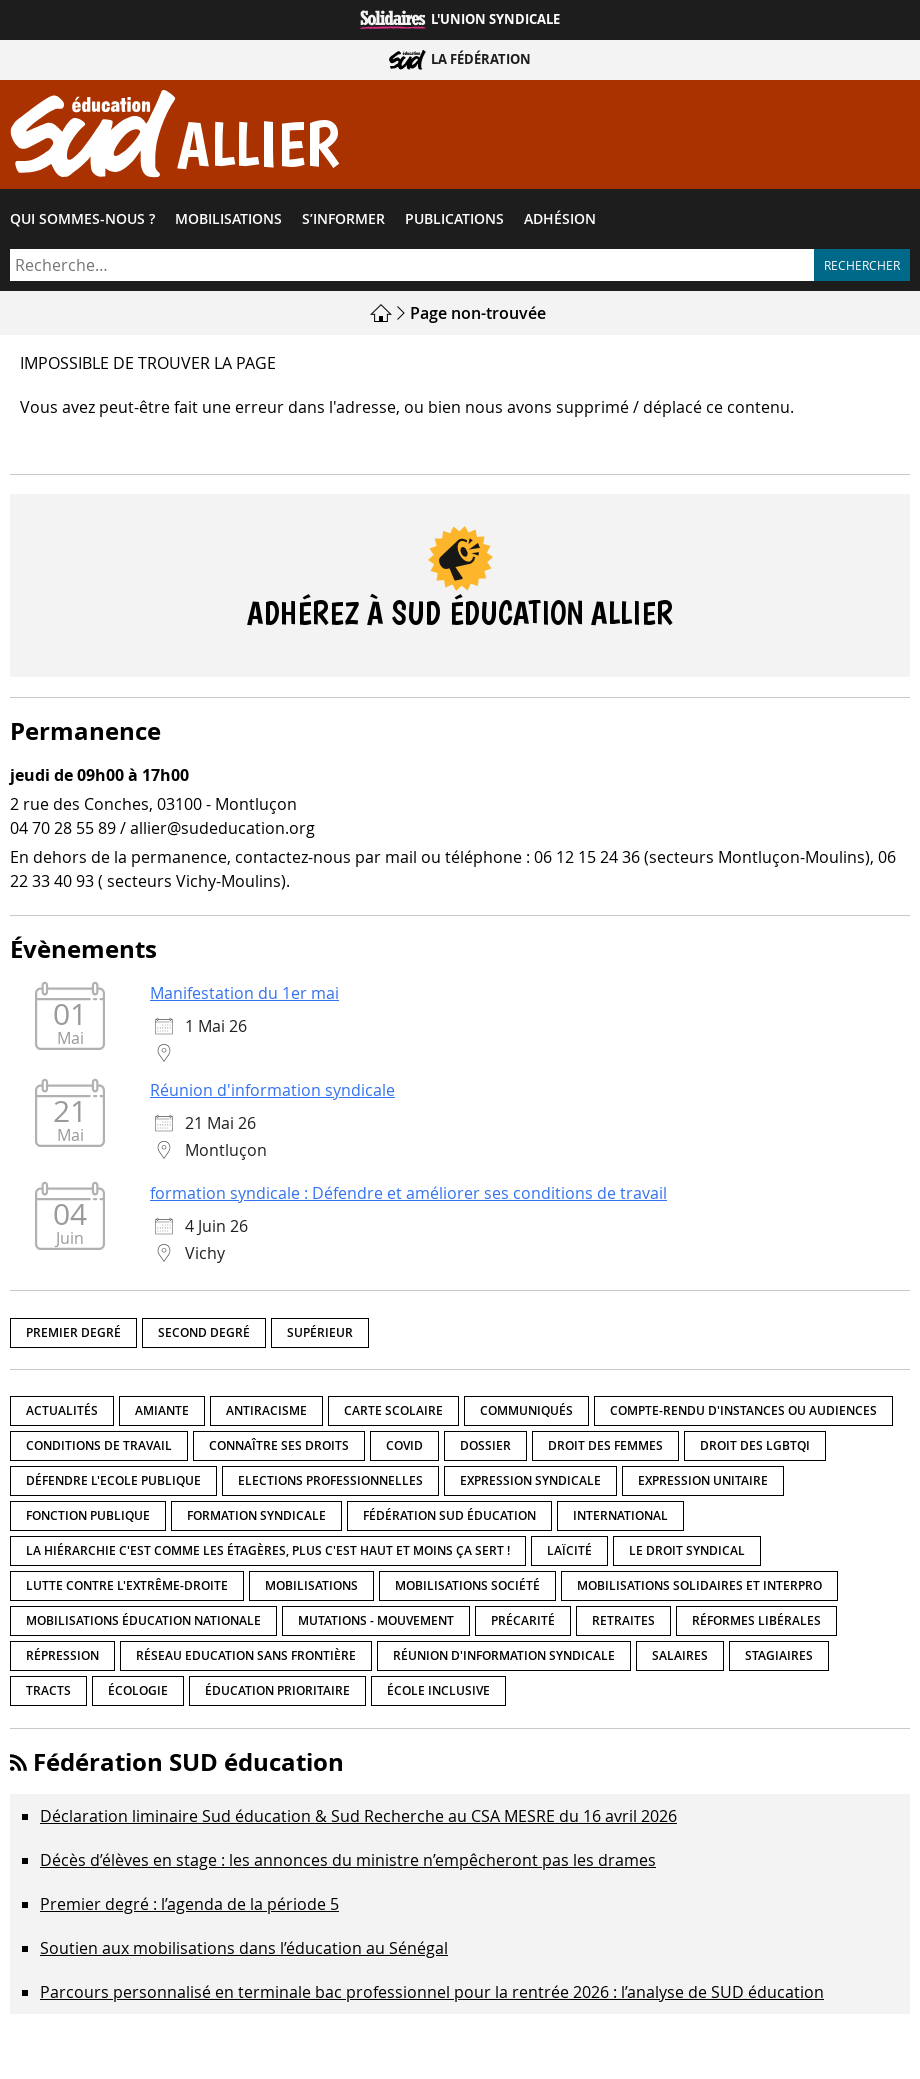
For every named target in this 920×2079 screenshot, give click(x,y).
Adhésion (560, 219)
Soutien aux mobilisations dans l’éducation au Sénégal (244, 1949)
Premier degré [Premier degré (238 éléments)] (73, 1332)
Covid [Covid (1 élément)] (404, 1446)
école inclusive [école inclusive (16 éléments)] (438, 1691)
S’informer (343, 219)
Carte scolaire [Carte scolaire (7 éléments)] (393, 1411)
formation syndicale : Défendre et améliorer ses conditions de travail (408, 1194)
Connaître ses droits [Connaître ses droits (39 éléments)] (279, 1446)
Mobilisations (228, 219)
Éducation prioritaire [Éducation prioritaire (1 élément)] (277, 1691)
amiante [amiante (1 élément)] (162, 1411)
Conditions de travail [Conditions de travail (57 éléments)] (99, 1446)
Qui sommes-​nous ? (82, 219)
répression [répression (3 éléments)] (62, 1656)
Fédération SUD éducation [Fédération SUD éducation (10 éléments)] (449, 1516)
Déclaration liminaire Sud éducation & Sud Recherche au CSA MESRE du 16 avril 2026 (358, 1817)
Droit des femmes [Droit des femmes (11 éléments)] (605, 1446)
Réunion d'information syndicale (272, 1091)
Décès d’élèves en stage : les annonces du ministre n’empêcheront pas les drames (348, 1861)
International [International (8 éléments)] (620, 1516)
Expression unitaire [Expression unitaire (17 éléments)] (703, 1481)
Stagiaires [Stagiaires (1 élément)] (779, 1656)
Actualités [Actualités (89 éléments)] (62, 1411)
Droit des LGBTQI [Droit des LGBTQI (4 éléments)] (755, 1446)
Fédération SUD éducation (188, 1763)
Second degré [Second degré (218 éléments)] (204, 1332)
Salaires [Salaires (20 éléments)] (680, 1656)
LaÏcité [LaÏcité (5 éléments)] (569, 1551)
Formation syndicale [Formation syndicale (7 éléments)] (256, 1516)
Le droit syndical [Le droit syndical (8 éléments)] (687, 1551)
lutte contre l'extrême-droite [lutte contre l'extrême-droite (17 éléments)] (127, 1586)
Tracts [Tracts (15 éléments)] (48, 1691)
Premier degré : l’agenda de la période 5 (189, 1905)
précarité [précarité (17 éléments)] (523, 1621)
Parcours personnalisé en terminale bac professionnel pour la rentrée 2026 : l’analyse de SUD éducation (432, 1993)
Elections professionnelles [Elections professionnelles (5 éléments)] (330, 1481)
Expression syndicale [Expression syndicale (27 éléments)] (530, 1481)
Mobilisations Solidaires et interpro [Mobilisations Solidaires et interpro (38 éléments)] (699, 1586)
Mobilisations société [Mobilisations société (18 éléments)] (467, 1586)
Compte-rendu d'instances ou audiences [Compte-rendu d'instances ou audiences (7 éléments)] (743, 1411)
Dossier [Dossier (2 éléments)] (485, 1446)
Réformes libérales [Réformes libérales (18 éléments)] (756, 1621)
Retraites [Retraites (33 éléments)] (623, 1621)
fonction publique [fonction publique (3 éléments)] (88, 1516)
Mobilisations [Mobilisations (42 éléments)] (311, 1586)
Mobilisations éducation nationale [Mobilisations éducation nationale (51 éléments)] (143, 1621)
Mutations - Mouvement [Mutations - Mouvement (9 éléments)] (376, 1621)
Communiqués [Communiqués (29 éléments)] (526, 1411)
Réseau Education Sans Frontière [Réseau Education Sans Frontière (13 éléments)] (246, 1656)
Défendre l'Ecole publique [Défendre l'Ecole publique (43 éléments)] (113, 1481)
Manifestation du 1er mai (244, 994)
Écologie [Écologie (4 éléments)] (138, 1691)
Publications (454, 219)
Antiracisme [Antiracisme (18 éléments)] (266, 1411)
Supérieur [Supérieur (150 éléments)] (320, 1332)
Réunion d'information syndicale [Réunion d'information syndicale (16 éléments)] (504, 1656)
